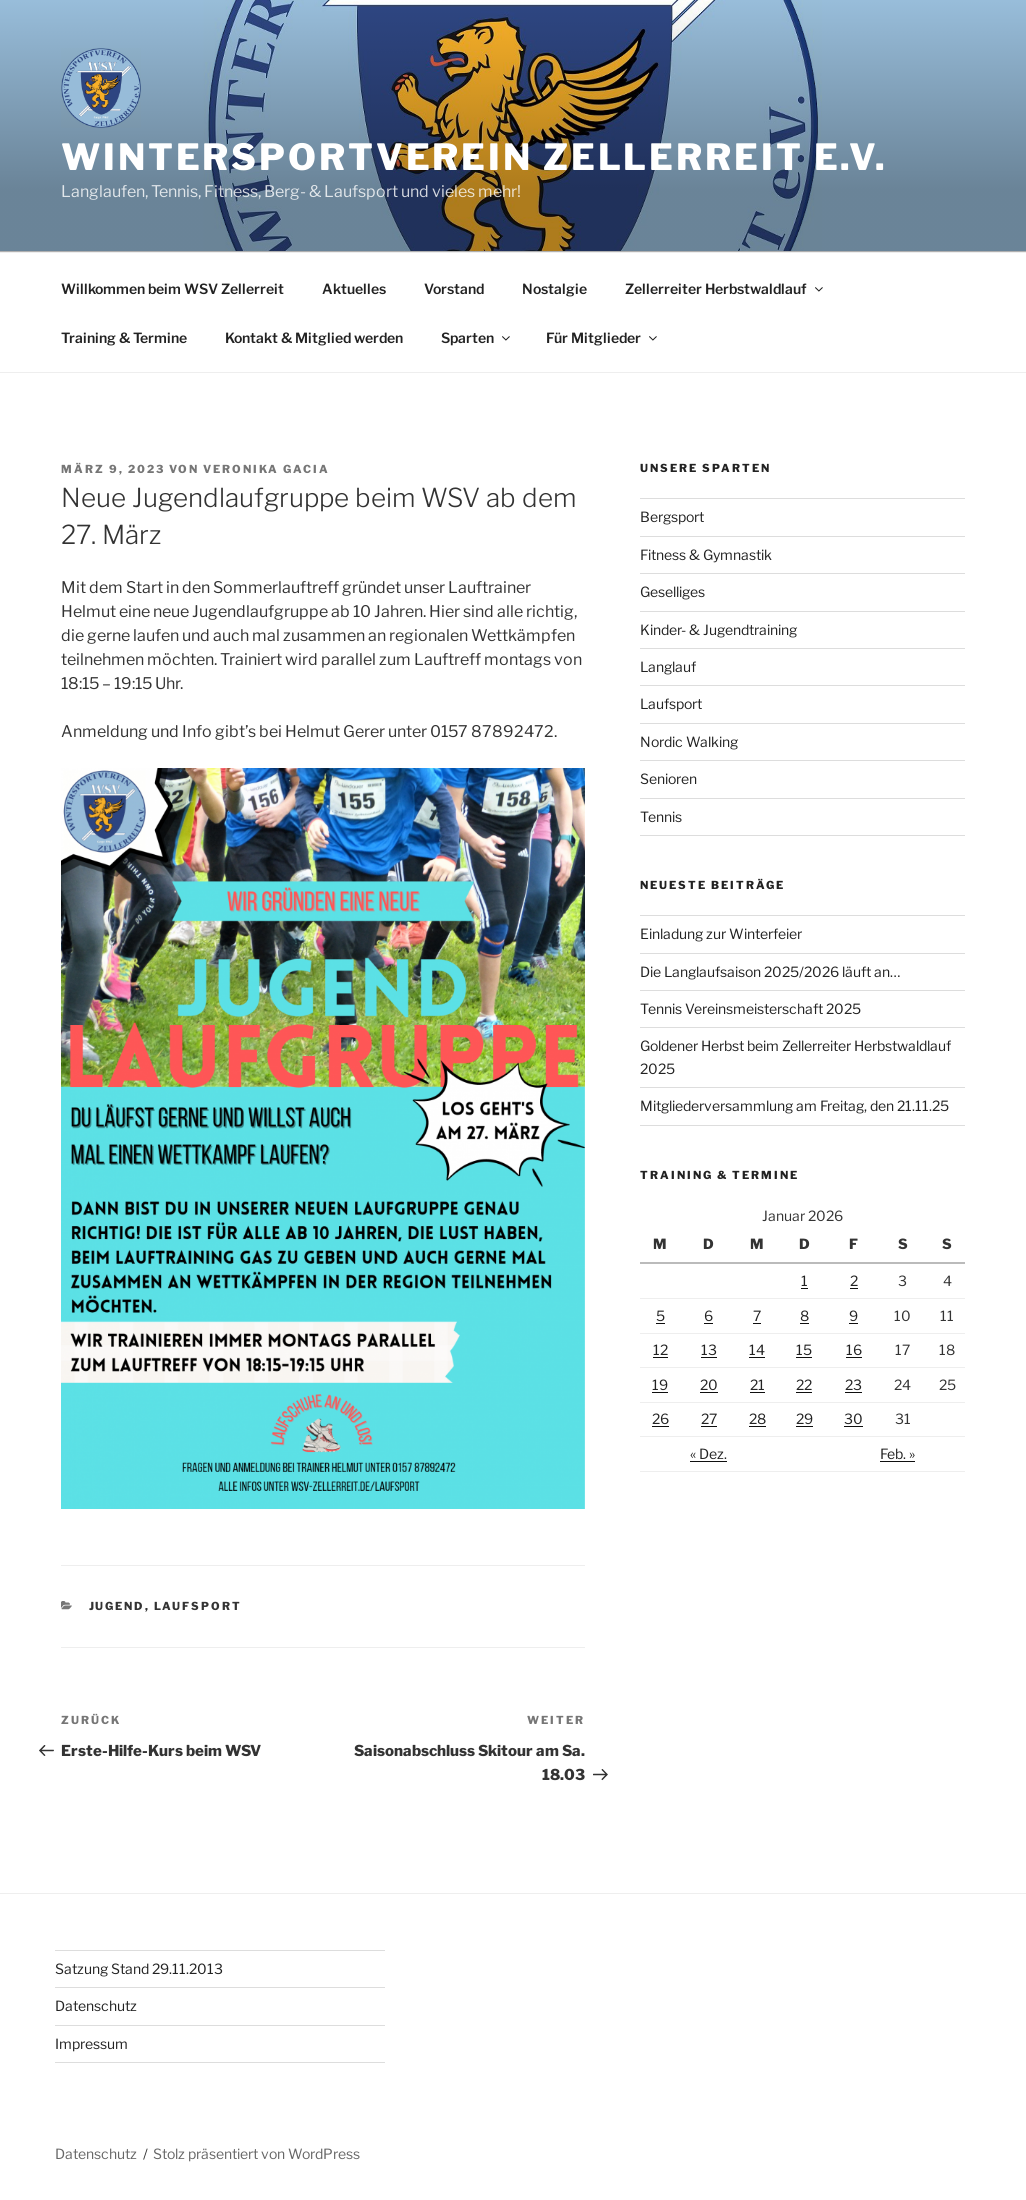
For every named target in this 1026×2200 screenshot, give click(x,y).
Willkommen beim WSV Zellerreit (172, 288)
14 (757, 1349)
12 (660, 1349)
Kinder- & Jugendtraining (718, 629)
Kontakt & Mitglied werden (314, 337)
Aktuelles (354, 288)
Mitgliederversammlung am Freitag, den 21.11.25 (794, 1105)
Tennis (661, 816)
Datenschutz (96, 2005)
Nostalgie (554, 288)
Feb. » (897, 1453)
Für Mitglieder (603, 337)
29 (804, 1418)
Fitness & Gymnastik (706, 554)
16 (854, 1349)
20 (709, 1384)
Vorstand (454, 288)
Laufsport (198, 1606)
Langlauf (668, 666)
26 (660, 1418)
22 (804, 1384)
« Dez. (708, 1453)
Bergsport (672, 516)
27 (709, 1418)
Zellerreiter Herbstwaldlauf (725, 288)
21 (757, 1384)
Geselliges (672, 591)
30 (853, 1418)
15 (804, 1349)
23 (853, 1384)
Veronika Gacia (266, 469)
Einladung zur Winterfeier (721, 933)
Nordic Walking (689, 741)
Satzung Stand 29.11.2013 (139, 1968)
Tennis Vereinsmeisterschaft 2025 (750, 1008)
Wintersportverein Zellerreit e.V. (474, 157)
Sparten (477, 337)
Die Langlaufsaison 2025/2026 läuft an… (770, 971)
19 (660, 1384)
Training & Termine (124, 337)
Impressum (91, 2043)
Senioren (668, 778)
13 (709, 1349)
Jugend (117, 1606)
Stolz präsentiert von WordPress (256, 2153)
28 (757, 1418)
